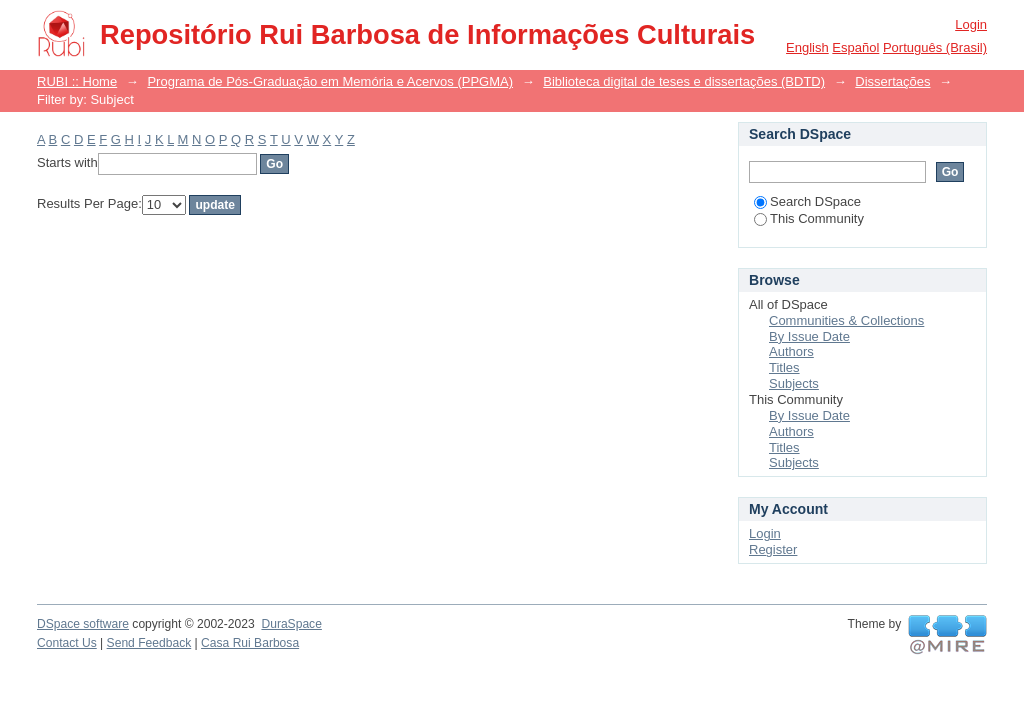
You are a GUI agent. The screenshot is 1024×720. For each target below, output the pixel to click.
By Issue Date (809, 336)
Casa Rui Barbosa (250, 643)
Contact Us (67, 643)
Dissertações (892, 81)
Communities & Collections (846, 320)
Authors (791, 351)
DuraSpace (291, 624)
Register (773, 549)
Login (971, 24)
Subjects (794, 383)
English (807, 47)
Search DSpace (807, 201)
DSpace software (83, 624)
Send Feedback (149, 643)
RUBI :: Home (77, 81)
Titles (784, 367)
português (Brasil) (935, 47)
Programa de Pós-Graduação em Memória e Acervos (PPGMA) (330, 81)
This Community (809, 218)
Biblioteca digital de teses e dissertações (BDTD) (684, 81)
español (855, 47)
